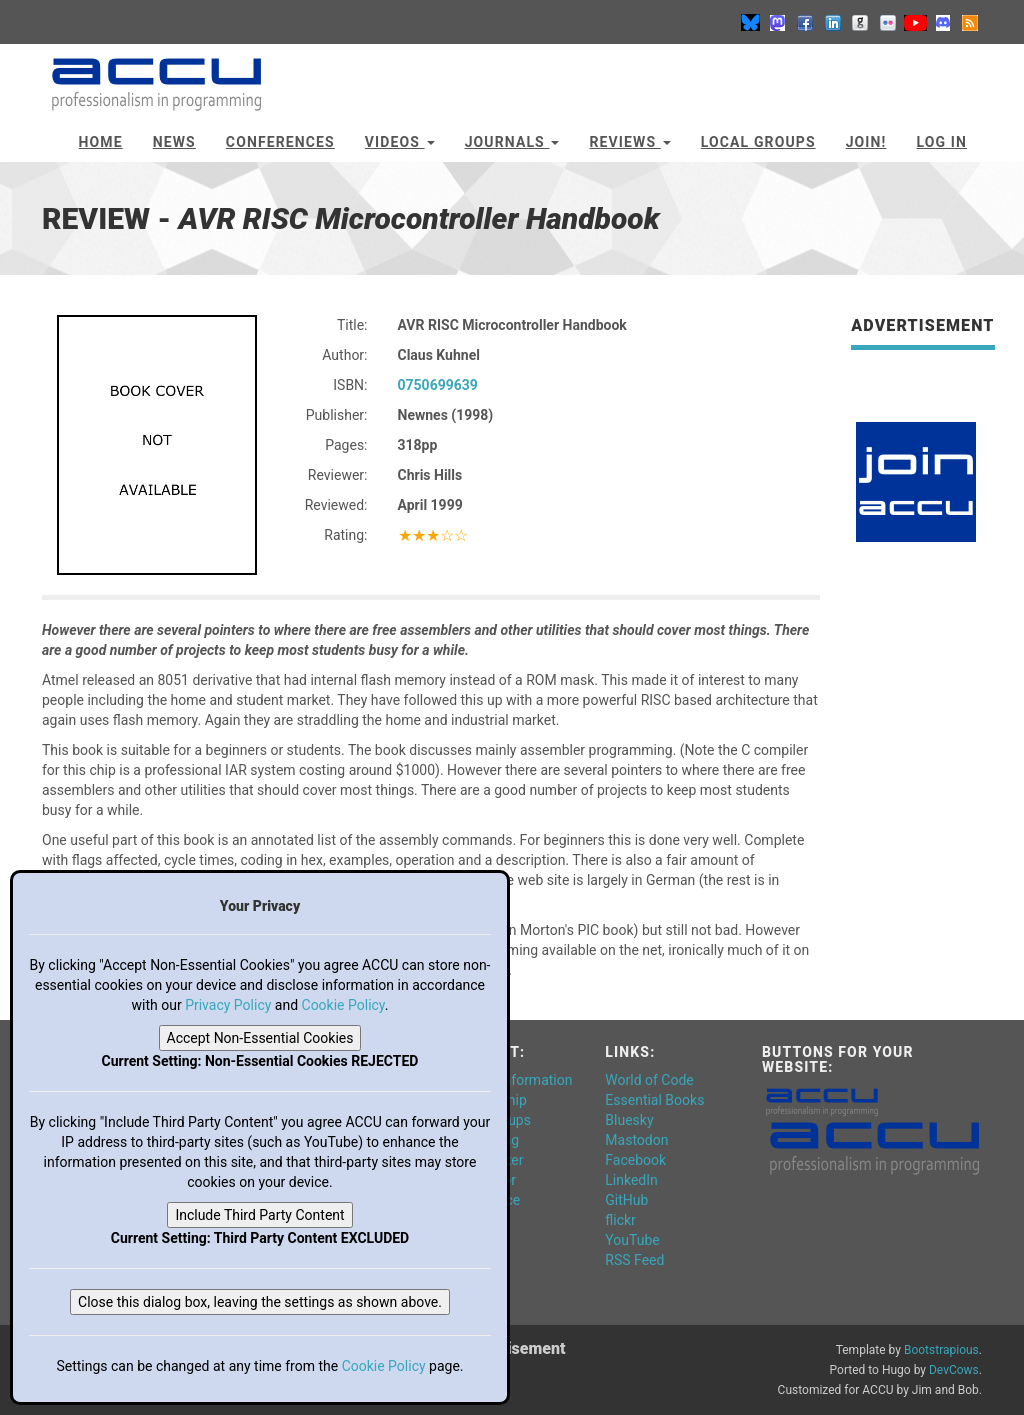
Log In (941, 142)
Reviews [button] (629, 142)
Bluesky (629, 1120)
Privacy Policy (228, 1005)
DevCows (954, 1370)
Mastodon (636, 1140)
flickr (620, 1220)
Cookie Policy (343, 1005)
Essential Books (654, 1100)
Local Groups (758, 142)
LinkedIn (631, 1180)
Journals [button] (512, 142)
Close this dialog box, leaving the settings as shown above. (260, 1302)
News (174, 142)
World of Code (649, 1080)
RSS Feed (634, 1260)
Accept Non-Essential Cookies (260, 1038)
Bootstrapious (941, 1350)
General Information (511, 1080)
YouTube (632, 1240)
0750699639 (438, 385)
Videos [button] (400, 142)
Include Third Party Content (259, 1215)
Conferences (280, 142)
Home (101, 142)
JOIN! (866, 142)
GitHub (626, 1200)
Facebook (635, 1160)
